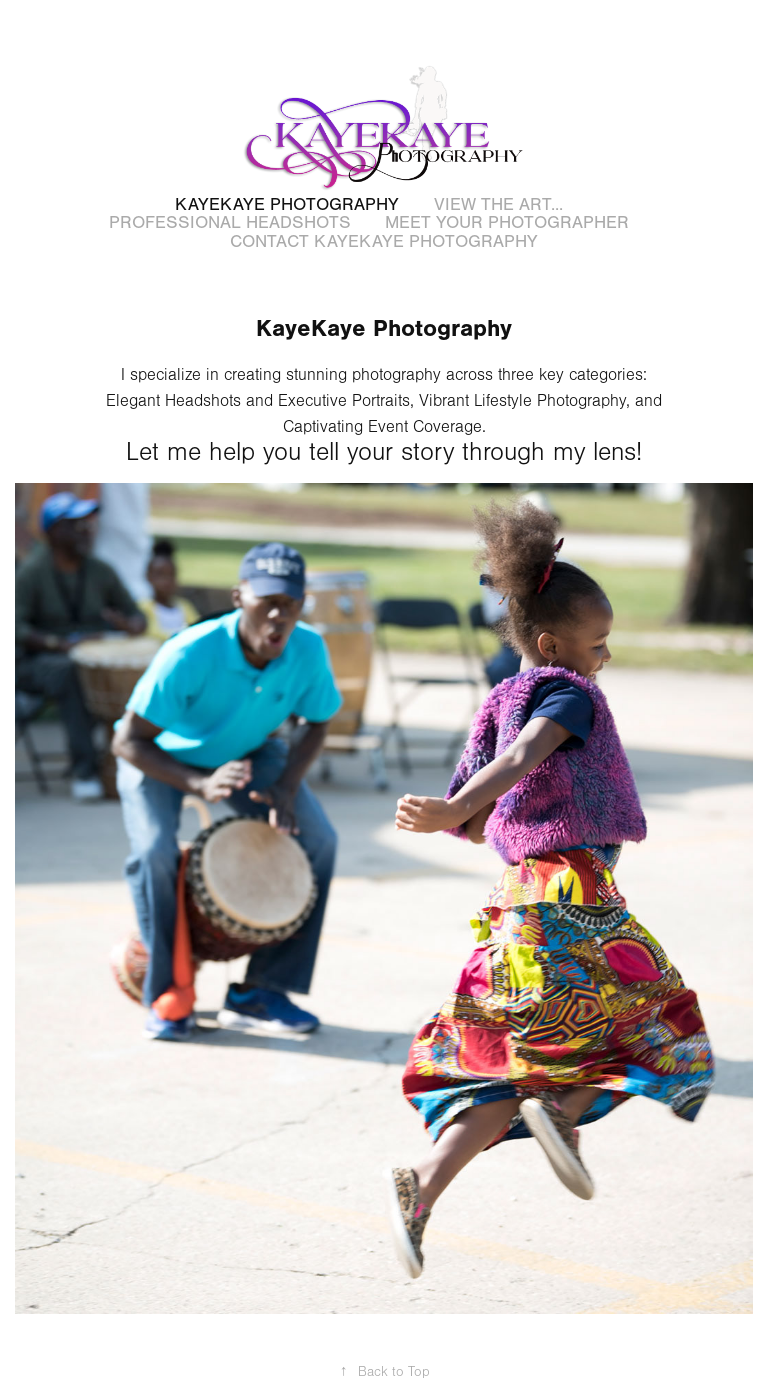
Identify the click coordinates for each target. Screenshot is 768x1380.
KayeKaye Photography (287, 204)
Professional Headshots (230, 222)
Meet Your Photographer (507, 222)
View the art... (498, 204)
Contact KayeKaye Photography (384, 241)
